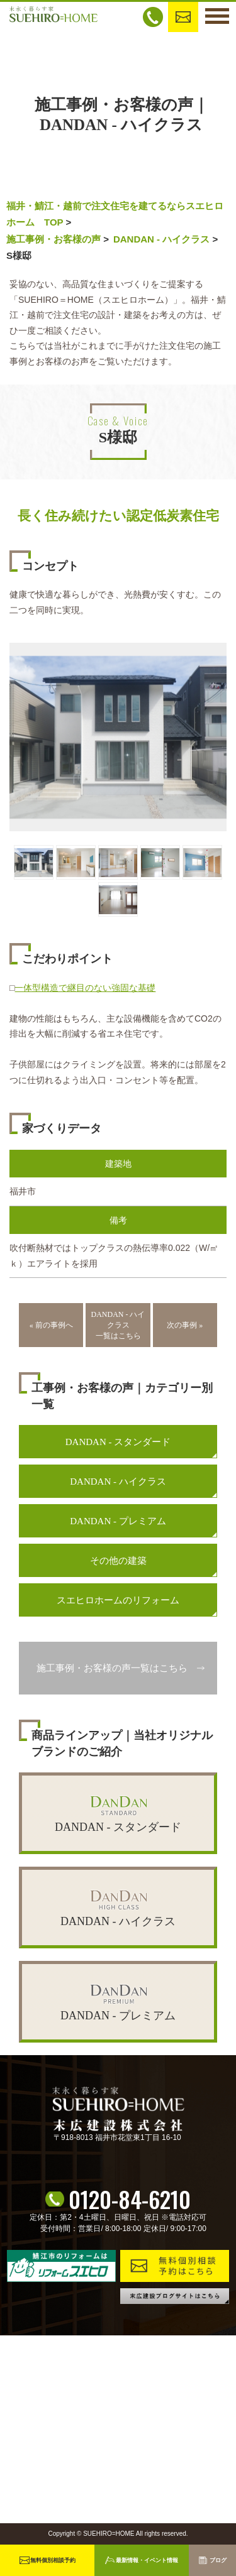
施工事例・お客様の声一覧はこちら (112, 1668)
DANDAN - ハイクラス (161, 239)
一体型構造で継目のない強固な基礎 (84, 988)
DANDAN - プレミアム (118, 1521)
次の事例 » (185, 1325)
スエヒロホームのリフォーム (118, 1600)
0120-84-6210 (130, 2199)
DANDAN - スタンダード (118, 1442)
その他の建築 (118, 1561)
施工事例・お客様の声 (53, 239)
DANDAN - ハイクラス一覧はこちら (118, 1325)
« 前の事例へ (51, 1325)
